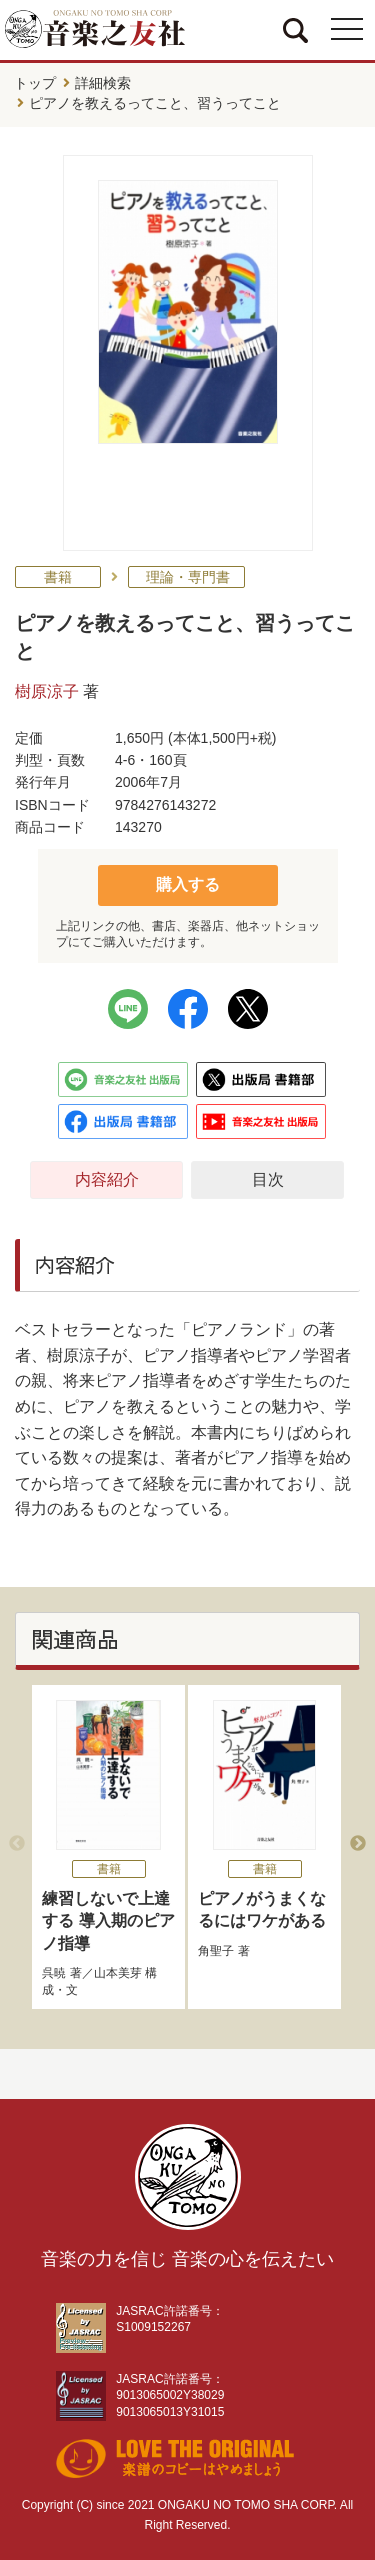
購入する (188, 884)
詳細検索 (103, 83)
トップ (35, 83)
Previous (17, 1844)
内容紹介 (107, 1179)
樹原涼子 (47, 691)
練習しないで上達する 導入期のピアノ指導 (108, 1921)
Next (358, 1844)
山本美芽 (118, 1973)
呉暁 (54, 1973)
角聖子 (216, 1951)
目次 (268, 1179)
